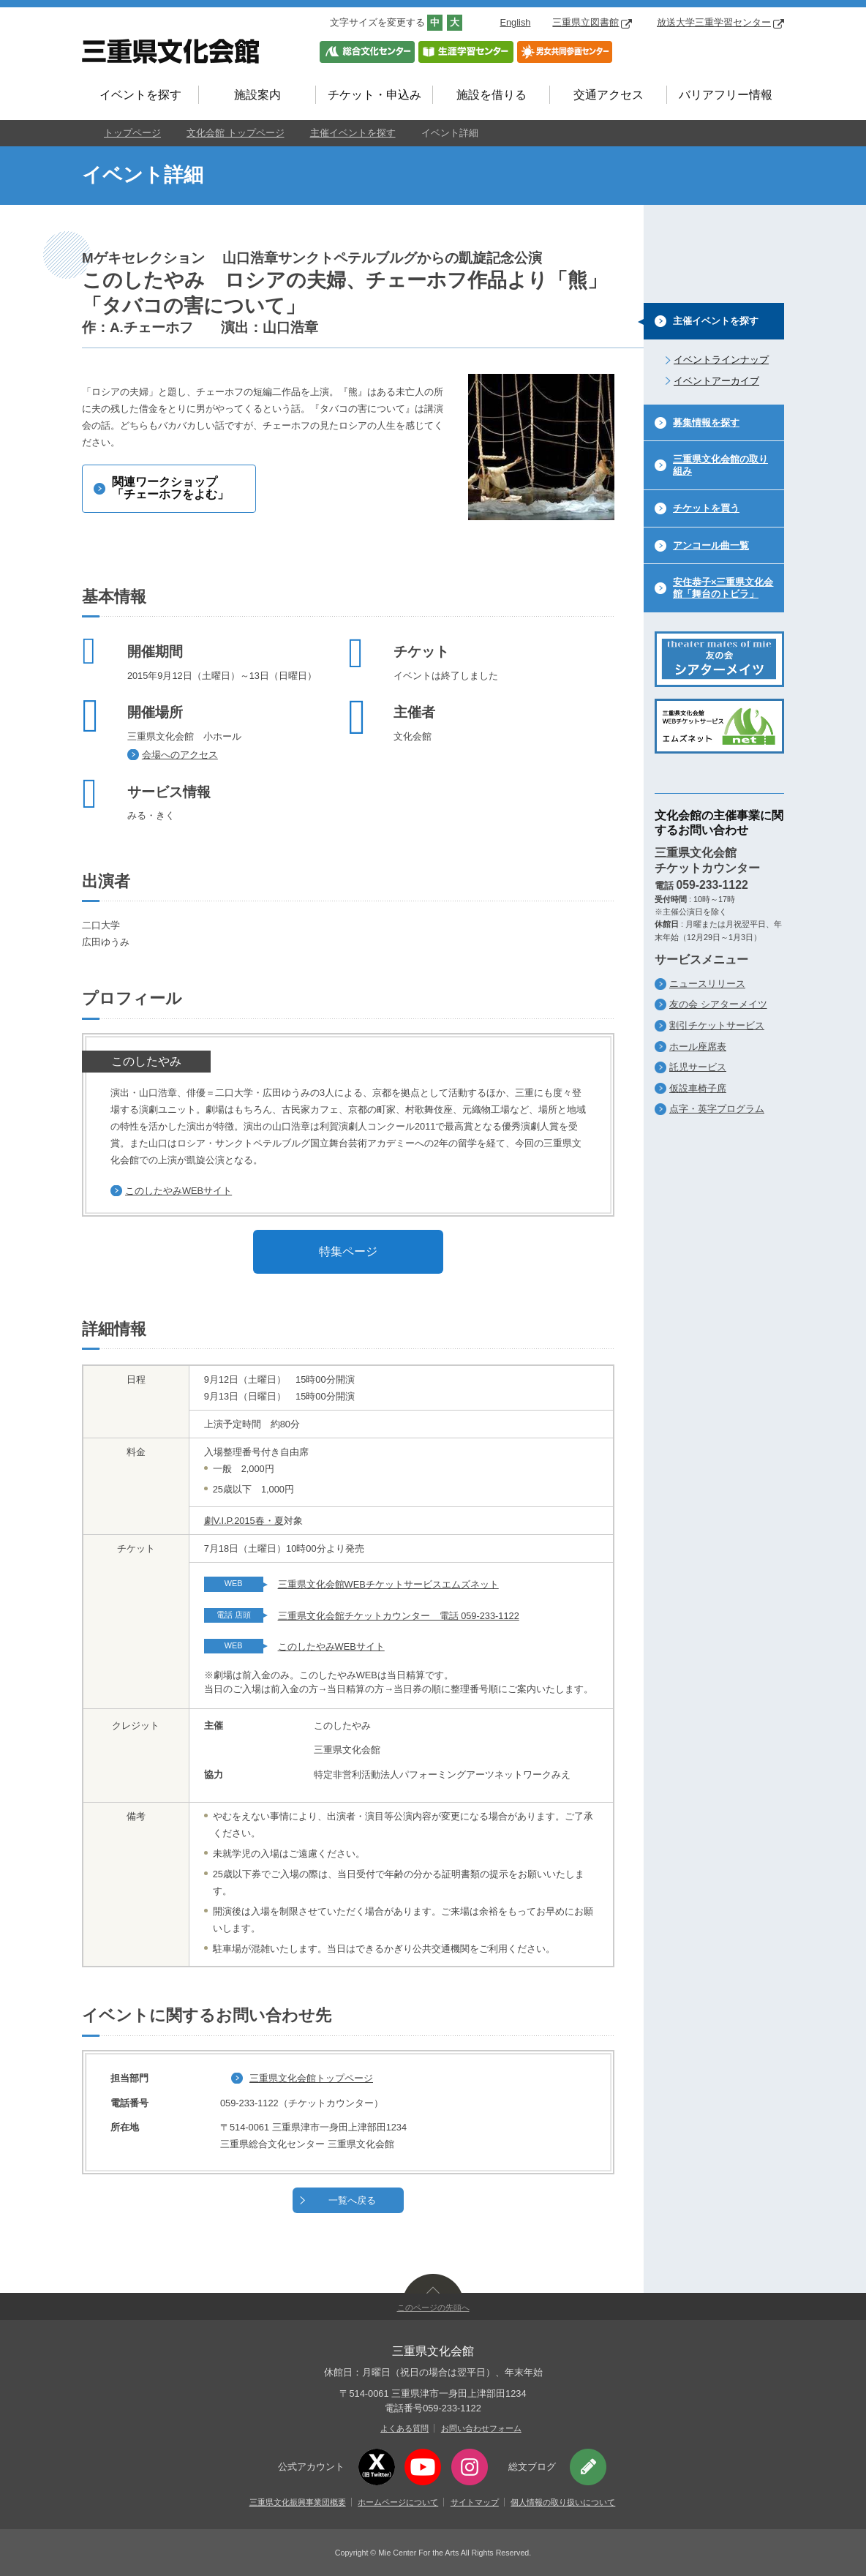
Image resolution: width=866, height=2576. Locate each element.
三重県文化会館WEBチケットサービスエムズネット (388, 1584)
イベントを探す (140, 95)
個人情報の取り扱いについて (563, 2502)
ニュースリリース (707, 983)
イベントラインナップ (721, 359)
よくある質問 (404, 2428)
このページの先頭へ (433, 2307)
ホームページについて (398, 2502)
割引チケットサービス (716, 1025)
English (515, 22)
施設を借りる (491, 95)
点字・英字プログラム (716, 1108)
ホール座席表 (697, 1046)
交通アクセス (608, 95)
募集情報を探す (706, 422)
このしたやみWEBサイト (178, 1190)
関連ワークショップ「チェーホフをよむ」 (170, 488)
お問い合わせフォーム (481, 2428)
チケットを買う (706, 508)
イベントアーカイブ (716, 380)
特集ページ (348, 1251)
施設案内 (257, 95)
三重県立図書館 (592, 22)
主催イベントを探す (353, 132)
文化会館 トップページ (236, 132)
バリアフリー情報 (725, 95)
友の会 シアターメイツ (718, 1004)
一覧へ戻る (352, 2200)
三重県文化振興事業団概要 (297, 2502)
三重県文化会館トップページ (311, 2078)
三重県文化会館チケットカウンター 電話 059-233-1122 (398, 1615)
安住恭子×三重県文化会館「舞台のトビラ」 (723, 588)
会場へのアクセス (180, 754)
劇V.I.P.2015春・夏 (244, 1520)
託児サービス (697, 1067)
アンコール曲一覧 (711, 545)
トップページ (132, 132)
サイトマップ (475, 2502)
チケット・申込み (374, 95)
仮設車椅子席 (697, 1088)
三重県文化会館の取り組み (720, 465)
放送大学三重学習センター (720, 22)
